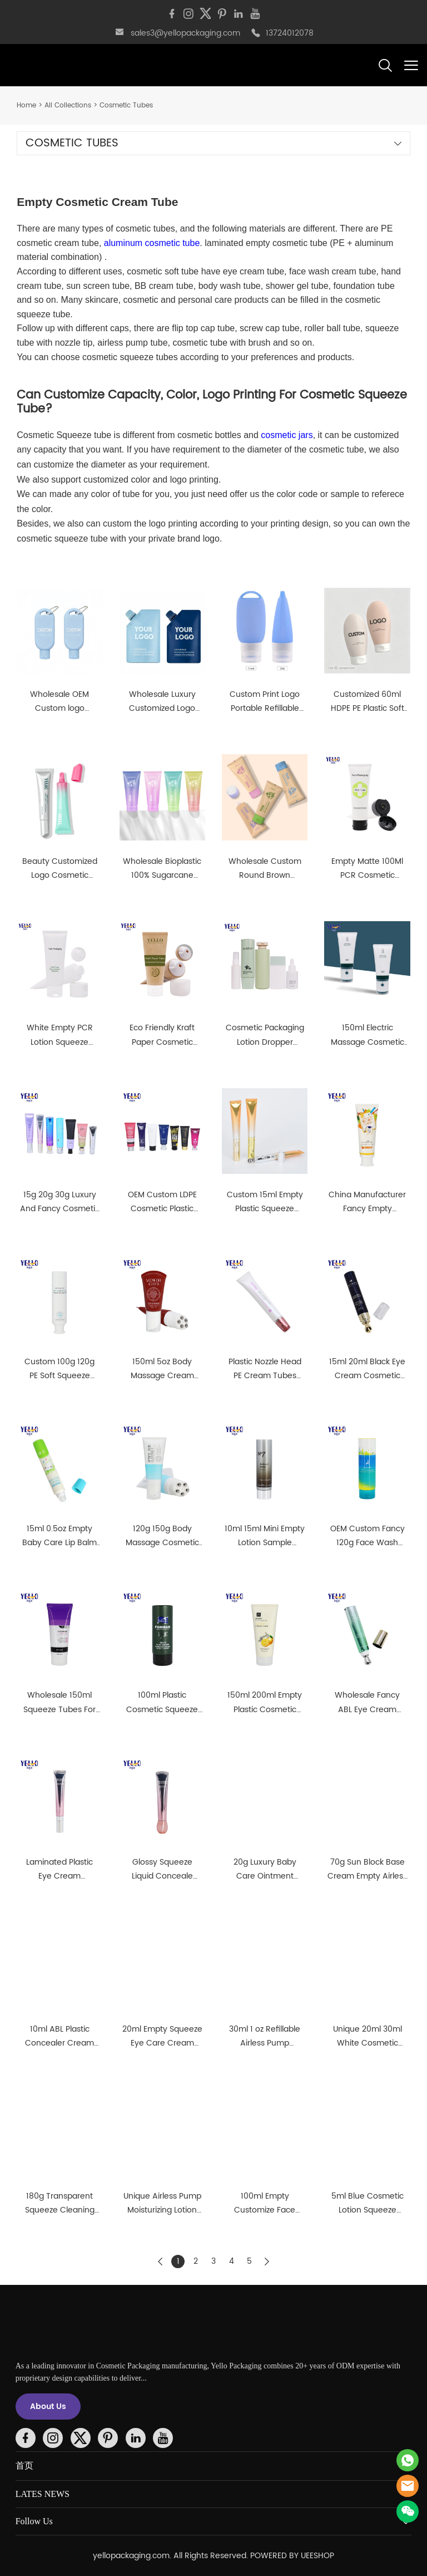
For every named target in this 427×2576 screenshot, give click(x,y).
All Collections (67, 105)
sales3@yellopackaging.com (185, 33)
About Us (48, 2406)
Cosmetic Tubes (126, 105)
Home (26, 105)
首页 (24, 2465)
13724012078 (290, 33)
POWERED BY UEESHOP (292, 2555)
